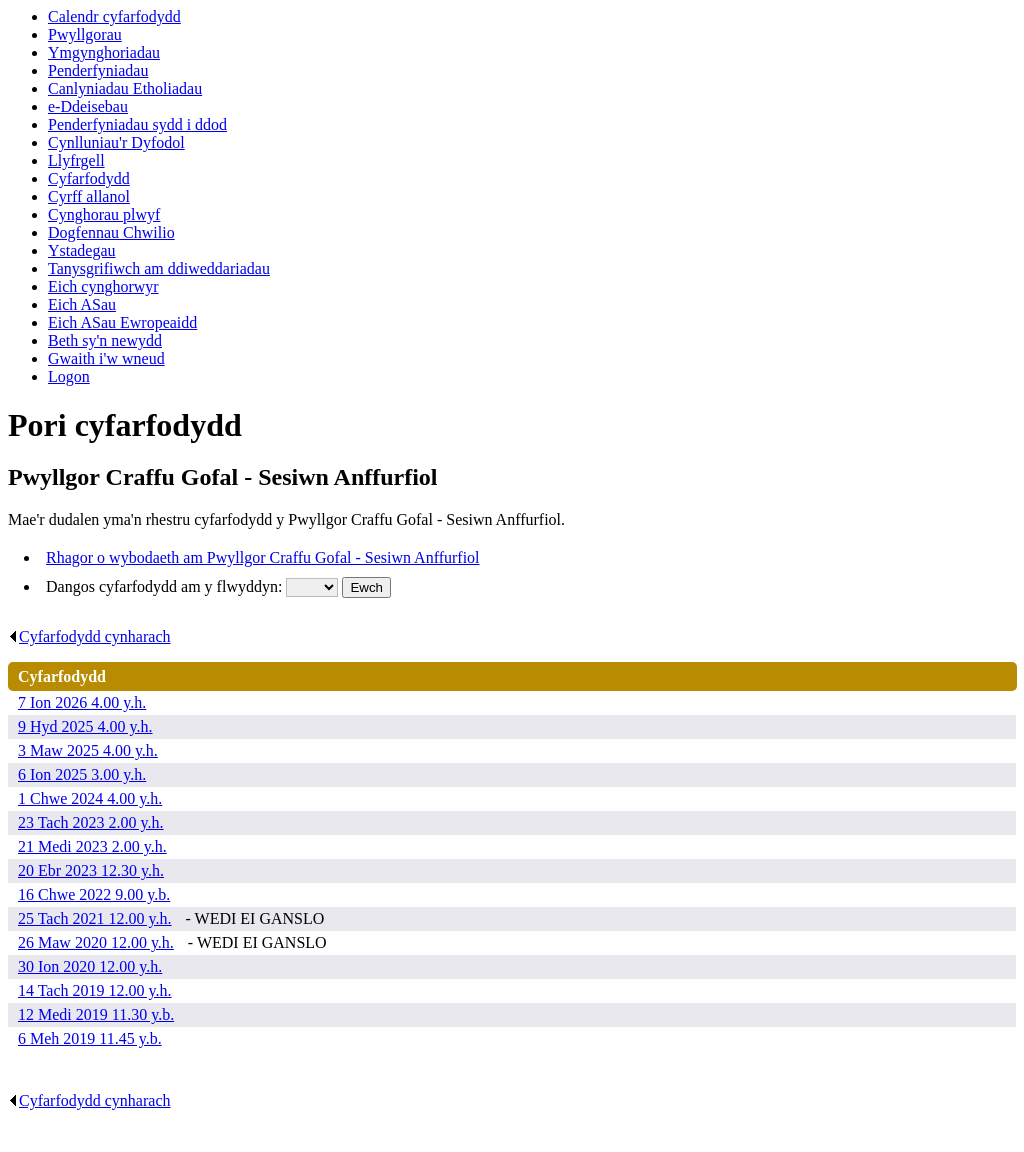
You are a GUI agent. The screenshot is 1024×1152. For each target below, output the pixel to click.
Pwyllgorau (85, 34)
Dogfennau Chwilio (111, 232)
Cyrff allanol (89, 196)
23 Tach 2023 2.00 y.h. (91, 822)
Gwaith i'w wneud (106, 358)
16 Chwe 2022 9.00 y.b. (94, 894)
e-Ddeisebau (88, 106)
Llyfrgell (76, 160)
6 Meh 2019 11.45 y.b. (90, 1038)
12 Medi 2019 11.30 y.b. (96, 1014)
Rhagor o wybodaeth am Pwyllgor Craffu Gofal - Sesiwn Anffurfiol (263, 557)
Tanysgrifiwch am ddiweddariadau (159, 268)
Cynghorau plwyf (104, 214)
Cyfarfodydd (89, 178)
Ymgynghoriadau (104, 52)
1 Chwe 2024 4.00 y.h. (90, 798)
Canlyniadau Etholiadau (125, 88)
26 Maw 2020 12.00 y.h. (96, 942)
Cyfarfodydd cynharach (89, 636)
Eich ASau (82, 304)
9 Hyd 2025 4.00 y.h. (85, 726)
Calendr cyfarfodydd (114, 16)
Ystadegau (82, 250)
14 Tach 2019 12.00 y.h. (95, 990)
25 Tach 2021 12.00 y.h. (95, 918)
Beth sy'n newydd (105, 340)
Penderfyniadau (98, 70)
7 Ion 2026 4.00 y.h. (82, 702)
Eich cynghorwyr (103, 286)
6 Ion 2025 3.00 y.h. (82, 774)
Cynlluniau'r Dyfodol (116, 142)
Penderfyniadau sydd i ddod (137, 124)
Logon (69, 376)
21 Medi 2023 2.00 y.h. (92, 846)
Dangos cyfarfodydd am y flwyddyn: (166, 586)
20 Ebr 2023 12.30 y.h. (91, 870)
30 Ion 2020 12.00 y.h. (90, 966)
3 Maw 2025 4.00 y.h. (88, 750)
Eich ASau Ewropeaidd (122, 322)
